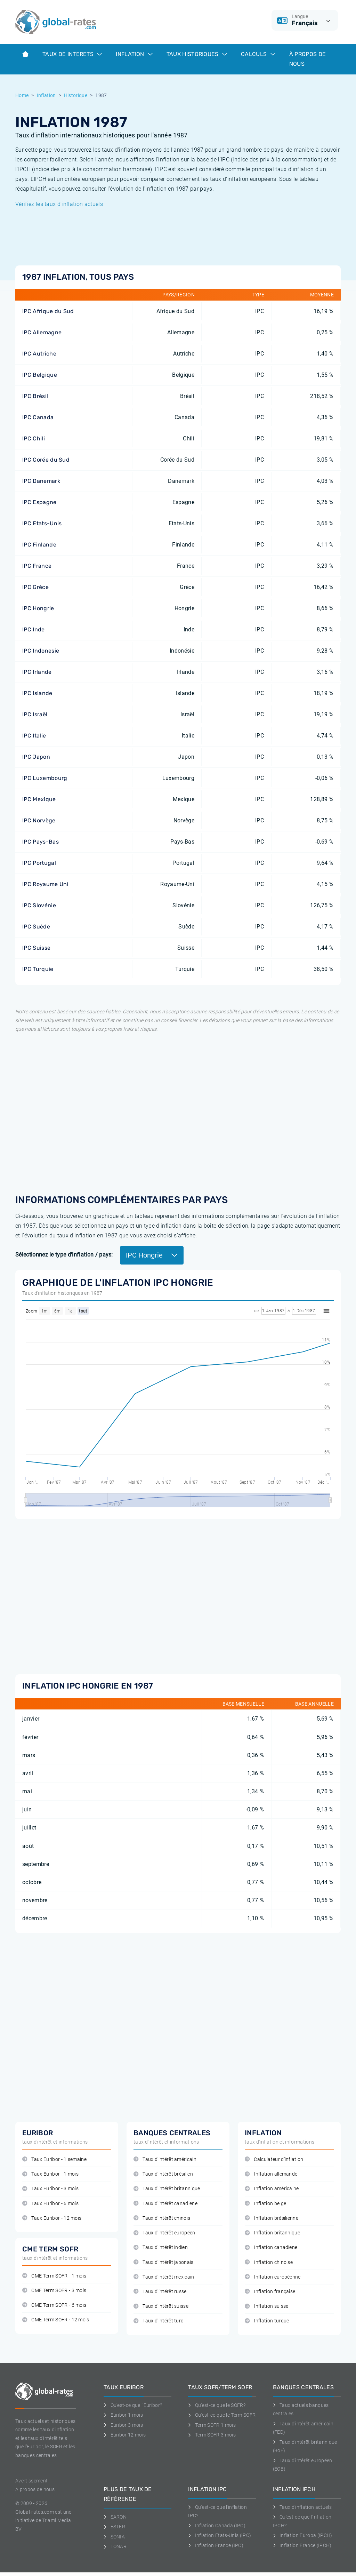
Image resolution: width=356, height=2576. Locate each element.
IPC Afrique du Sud (48, 311)
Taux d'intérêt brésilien (163, 2174)
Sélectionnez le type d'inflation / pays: (64, 1254)
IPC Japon (36, 756)
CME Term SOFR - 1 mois (54, 2276)
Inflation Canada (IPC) (216, 2525)
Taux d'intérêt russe (160, 2292)
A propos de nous (35, 2489)
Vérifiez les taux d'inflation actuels (59, 204)
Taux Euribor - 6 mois (50, 2204)
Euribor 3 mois (123, 2425)
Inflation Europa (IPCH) (302, 2535)
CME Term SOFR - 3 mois (54, 2291)
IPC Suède (36, 926)
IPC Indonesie (40, 650)
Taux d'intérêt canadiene (165, 2204)
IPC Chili (33, 438)
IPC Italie (34, 735)
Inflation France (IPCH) (302, 2545)
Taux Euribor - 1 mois (50, 2174)
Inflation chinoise (269, 2262)
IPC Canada (38, 417)
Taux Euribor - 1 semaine (54, 2159)
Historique (75, 95)
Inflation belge (265, 2204)
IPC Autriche (39, 353)
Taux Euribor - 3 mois (50, 2189)
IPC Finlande (39, 544)
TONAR (115, 2546)
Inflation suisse (267, 2306)
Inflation (134, 54)
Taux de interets (72, 54)
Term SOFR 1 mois (212, 2425)
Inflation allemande (271, 2174)
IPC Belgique (39, 375)
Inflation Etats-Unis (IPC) (219, 2535)
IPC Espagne (39, 502)
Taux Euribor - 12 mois (51, 2218)
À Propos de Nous (307, 59)
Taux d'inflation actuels (302, 2507)
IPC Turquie (38, 969)
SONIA (114, 2536)
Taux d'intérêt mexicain (164, 2277)
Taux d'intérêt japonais (164, 2262)
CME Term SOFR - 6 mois (54, 2305)
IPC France (36, 566)
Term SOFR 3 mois (212, 2435)
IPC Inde (33, 629)
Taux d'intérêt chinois (162, 2218)
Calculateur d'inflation (274, 2159)
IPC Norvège (39, 820)
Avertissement (31, 2480)
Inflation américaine (272, 2189)
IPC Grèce (35, 587)
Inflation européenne (273, 2277)
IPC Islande (37, 693)
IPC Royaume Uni (45, 884)
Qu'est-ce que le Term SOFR (222, 2415)
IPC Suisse (36, 947)
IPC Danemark (41, 481)
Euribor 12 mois (125, 2435)
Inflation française (270, 2292)
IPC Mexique (39, 799)
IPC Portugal (39, 863)
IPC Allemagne (42, 332)
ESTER (114, 2526)
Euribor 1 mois (123, 2415)
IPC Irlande (37, 672)
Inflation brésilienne (271, 2218)
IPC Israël (34, 714)
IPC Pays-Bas (40, 841)
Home (22, 95)
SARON (115, 2517)
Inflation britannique (272, 2233)
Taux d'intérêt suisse (161, 2306)
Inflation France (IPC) (215, 2545)
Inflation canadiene (271, 2247)
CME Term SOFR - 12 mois (55, 2320)
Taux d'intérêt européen (164, 2233)
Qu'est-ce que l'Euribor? (133, 2405)
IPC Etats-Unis (42, 523)
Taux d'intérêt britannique (167, 2189)
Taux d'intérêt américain (165, 2159)
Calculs (258, 54)
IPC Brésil (35, 396)
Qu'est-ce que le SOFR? (216, 2405)
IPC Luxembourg (44, 778)
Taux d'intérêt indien (161, 2247)
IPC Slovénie (39, 905)
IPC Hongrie (38, 608)
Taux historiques (197, 54)
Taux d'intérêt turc (158, 2321)
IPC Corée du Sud (46, 459)
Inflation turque (267, 2321)
